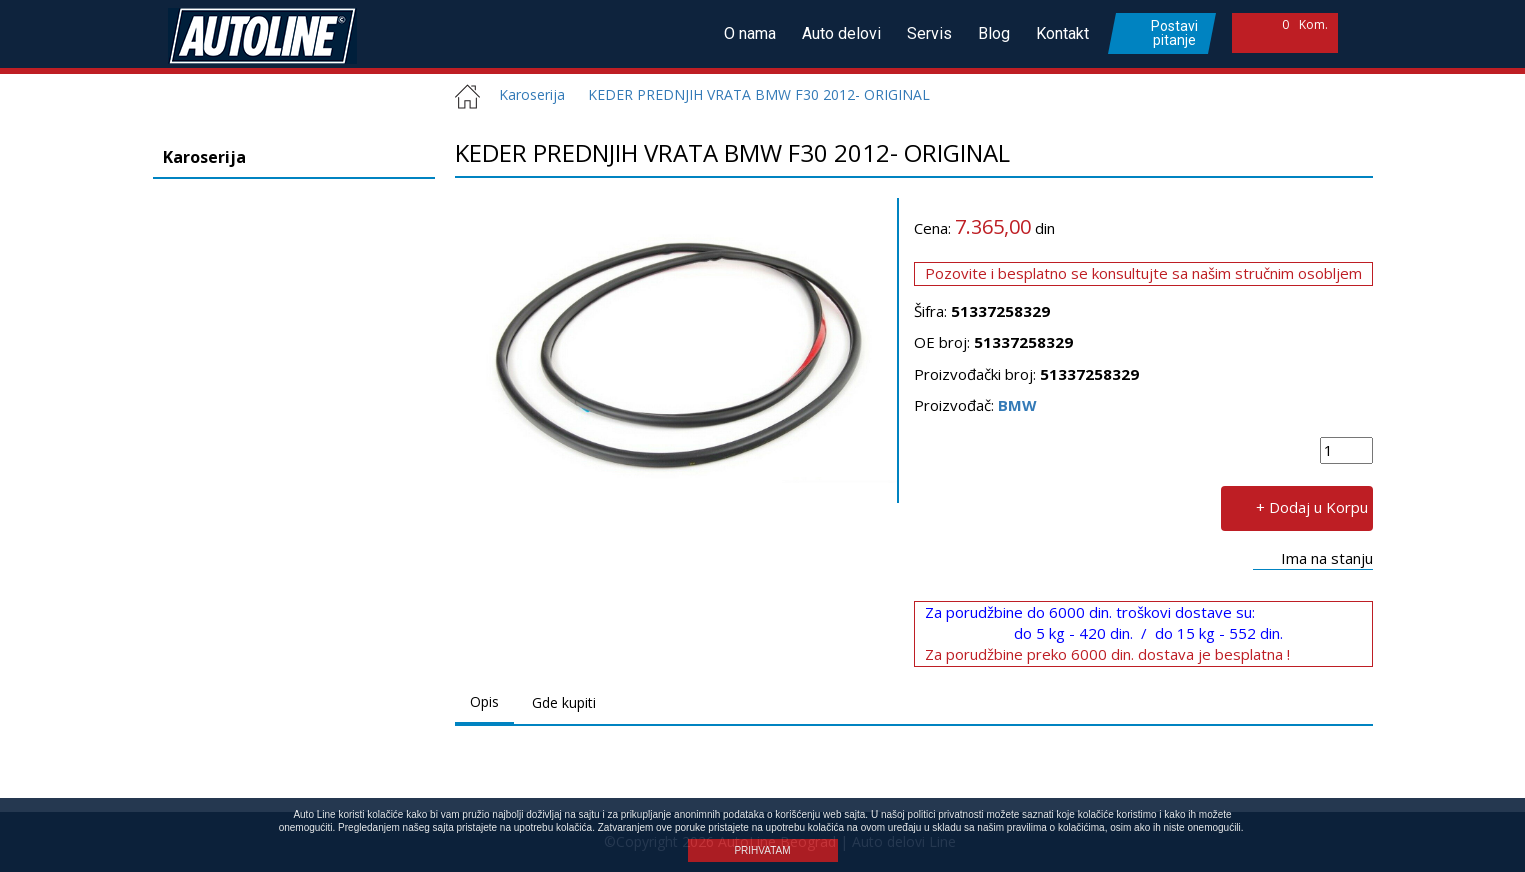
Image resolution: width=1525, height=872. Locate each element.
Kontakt (1062, 33)
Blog (994, 33)
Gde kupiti (564, 702)
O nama (750, 33)
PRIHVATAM (762, 850)
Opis (484, 701)
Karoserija (524, 94)
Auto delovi (841, 33)
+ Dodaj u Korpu (1312, 506)
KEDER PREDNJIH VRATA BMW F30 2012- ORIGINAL (759, 94)
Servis (929, 33)
